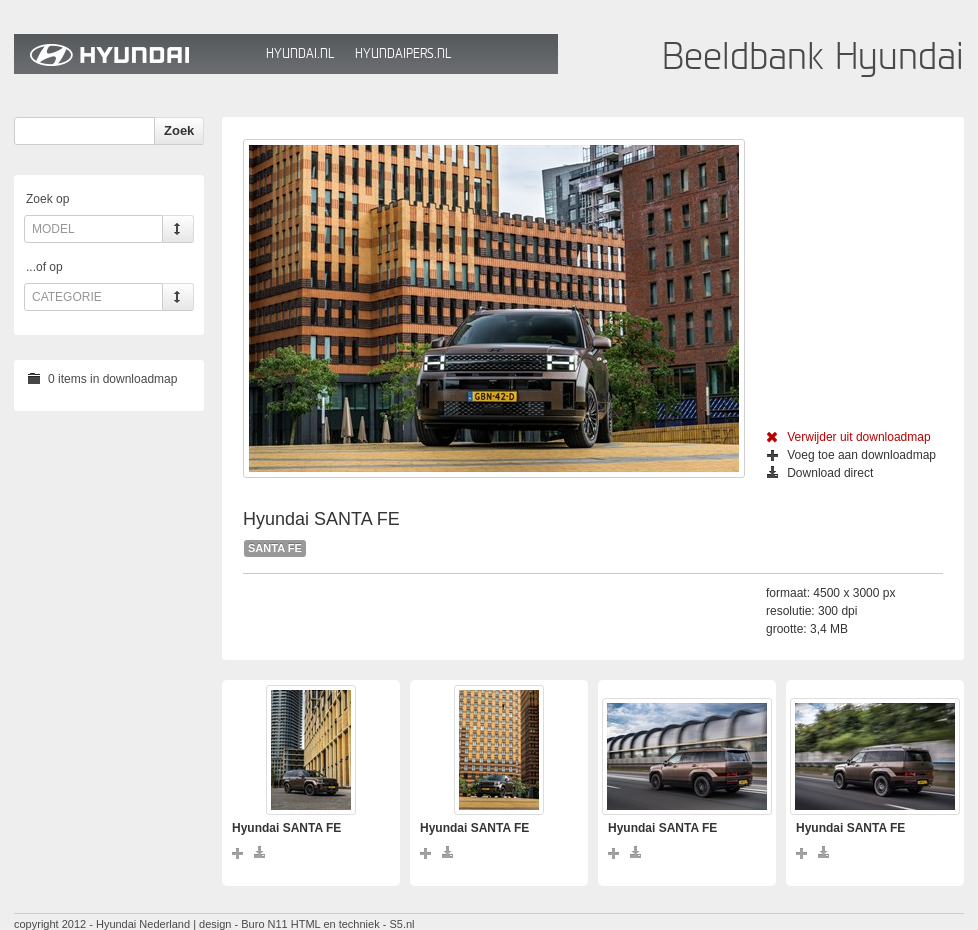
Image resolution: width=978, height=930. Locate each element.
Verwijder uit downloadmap (848, 437)
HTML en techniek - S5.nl (353, 924)
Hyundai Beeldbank (135, 54)
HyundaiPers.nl (403, 53)
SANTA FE (275, 548)
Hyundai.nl (300, 53)
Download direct (820, 473)
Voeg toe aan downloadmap (851, 455)
